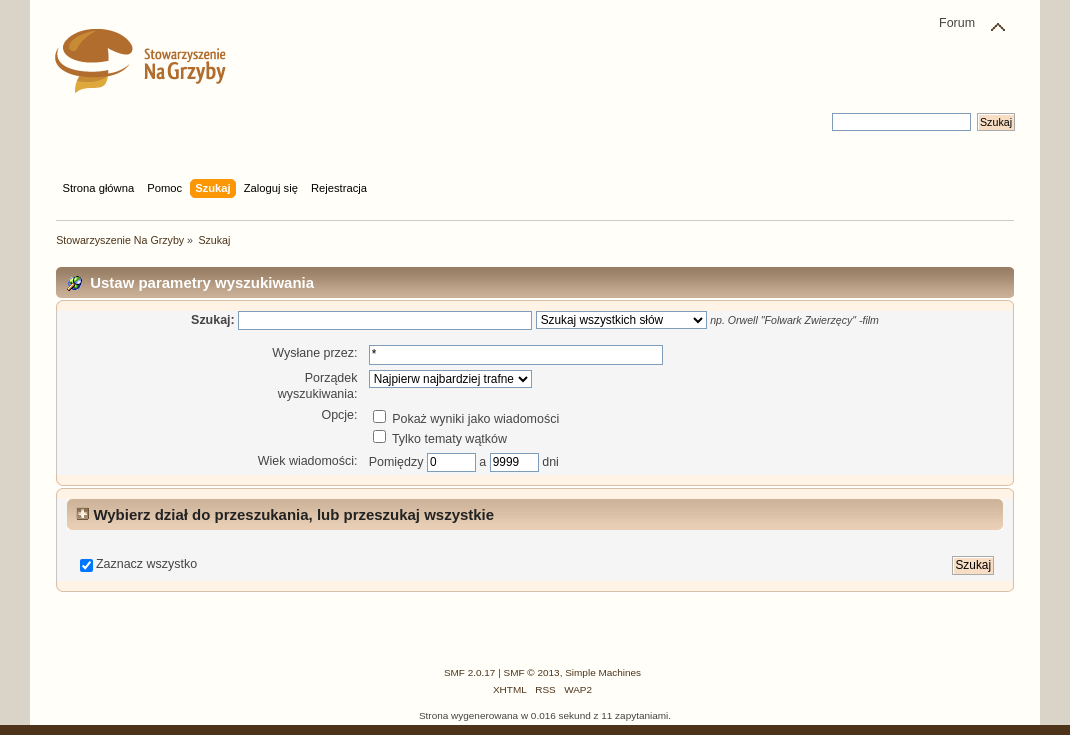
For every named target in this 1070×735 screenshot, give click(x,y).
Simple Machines (603, 672)
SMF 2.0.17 (470, 672)
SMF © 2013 (532, 672)
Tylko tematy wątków (440, 439)
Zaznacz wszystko (146, 564)
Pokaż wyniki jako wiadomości (466, 419)
